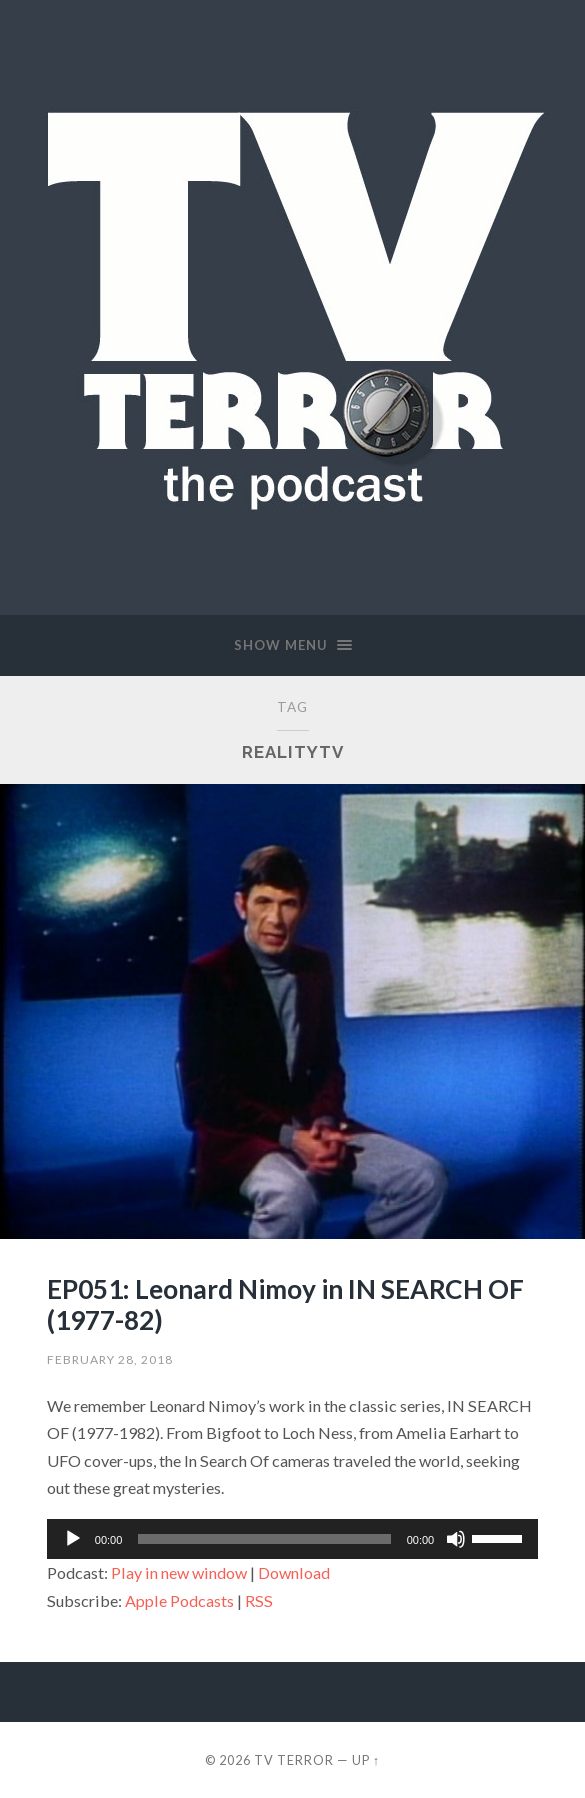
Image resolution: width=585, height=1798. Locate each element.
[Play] (73, 1539)
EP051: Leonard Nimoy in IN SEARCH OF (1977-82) (285, 1305)
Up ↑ (366, 1760)
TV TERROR (294, 1760)
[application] (292, 1539)
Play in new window (179, 1572)
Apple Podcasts (179, 1600)
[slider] (264, 1539)
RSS (259, 1600)
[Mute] (456, 1539)
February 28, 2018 (110, 1359)
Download (294, 1572)
